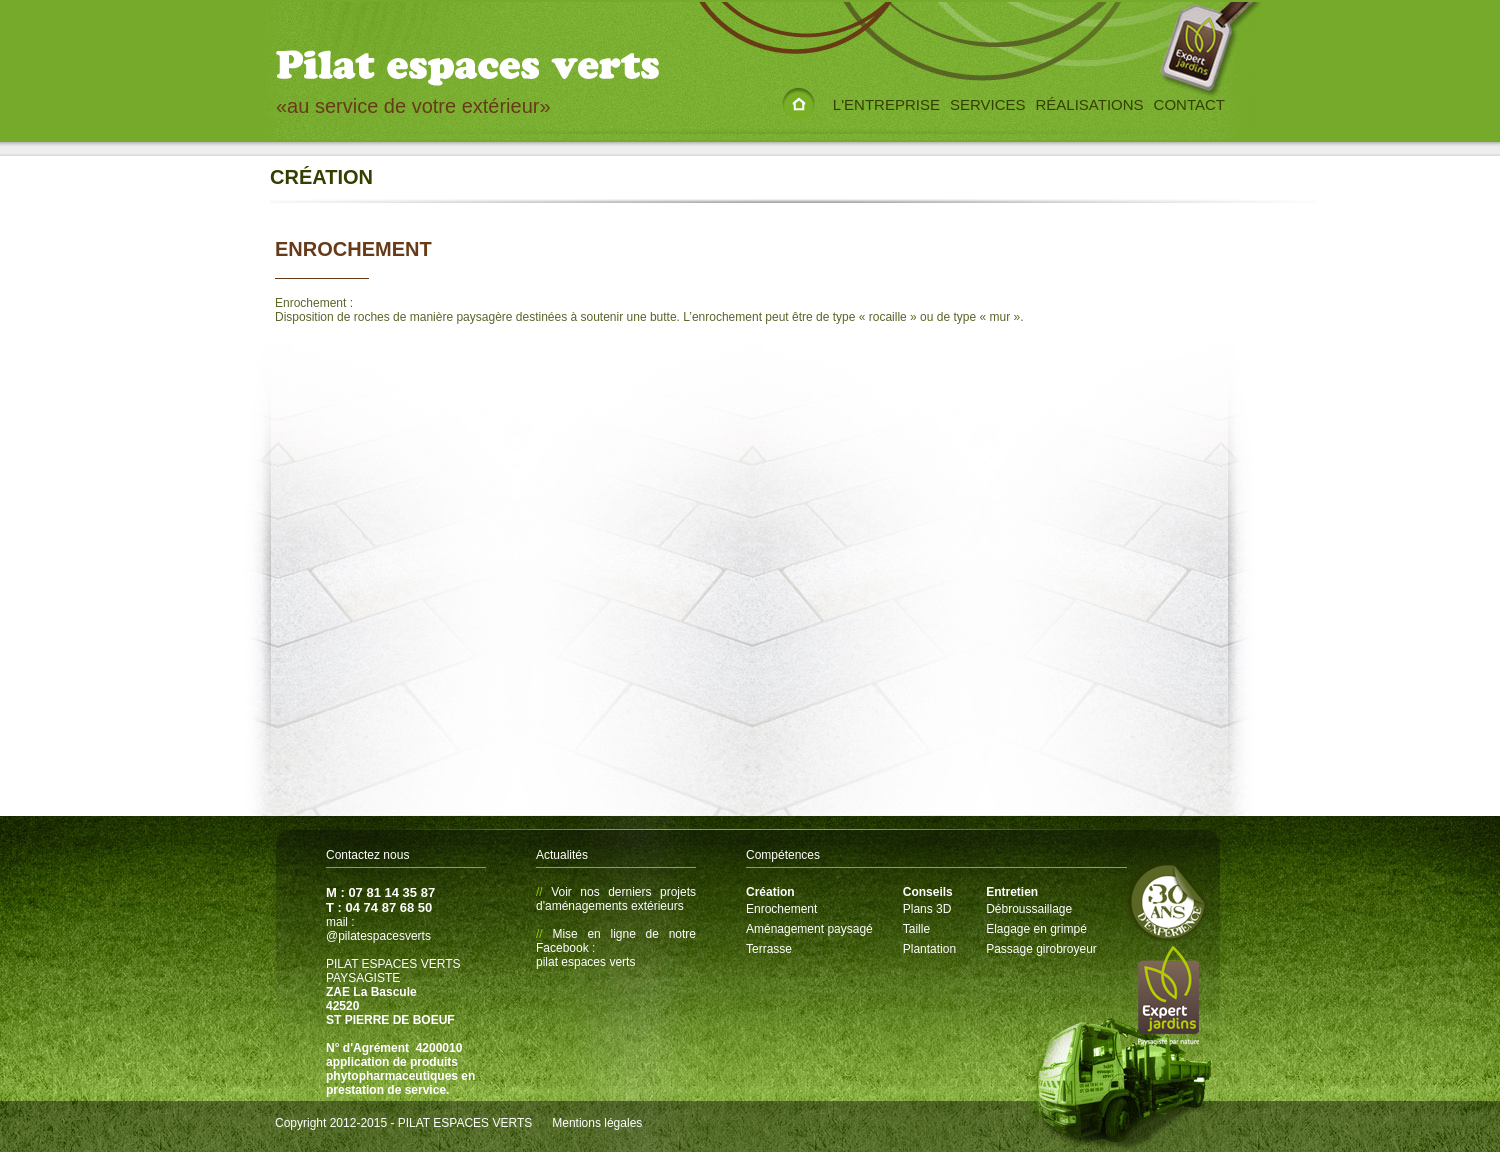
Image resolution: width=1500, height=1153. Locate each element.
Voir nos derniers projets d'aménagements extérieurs (616, 899)
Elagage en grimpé (1036, 929)
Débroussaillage (1029, 909)
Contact (1189, 104)
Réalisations (1090, 104)
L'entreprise (886, 104)
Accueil (799, 89)
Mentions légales (597, 1123)
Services (988, 104)
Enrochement (781, 909)
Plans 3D (927, 909)
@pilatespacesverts (378, 936)
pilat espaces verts (585, 962)
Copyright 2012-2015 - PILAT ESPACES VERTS (403, 1123)
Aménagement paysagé (809, 929)
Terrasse (769, 949)
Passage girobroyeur (1041, 949)
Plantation (929, 949)
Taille (916, 929)
